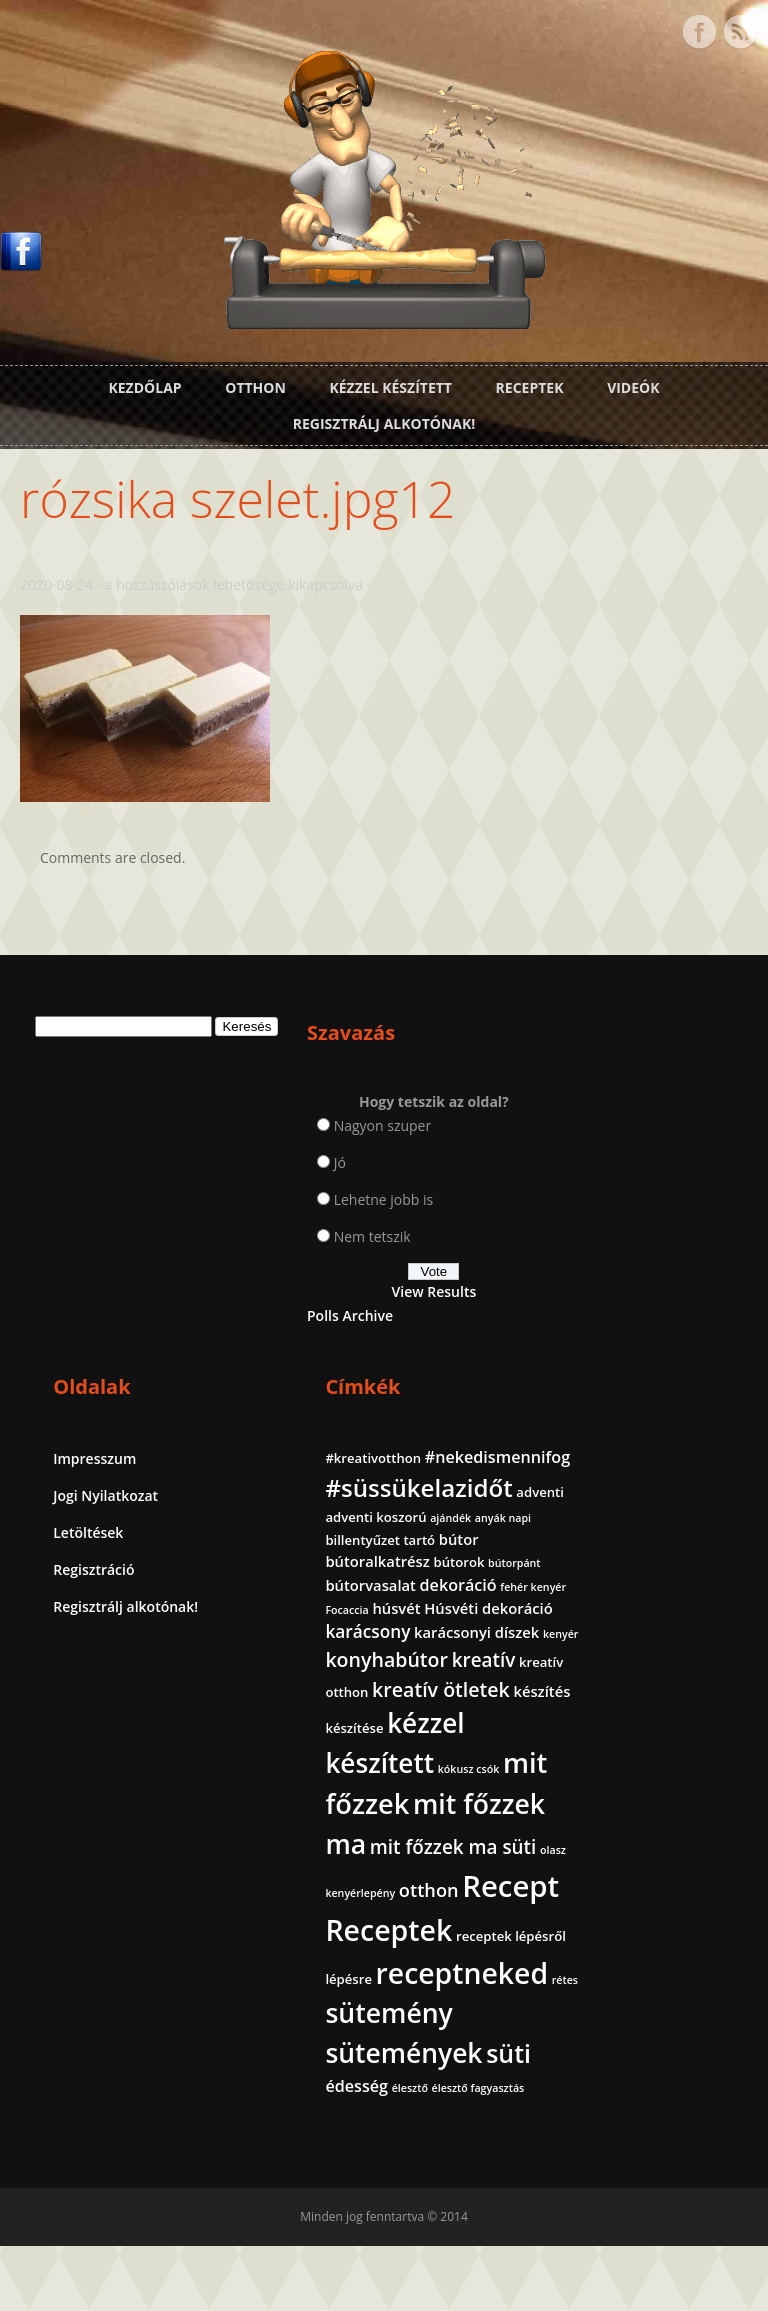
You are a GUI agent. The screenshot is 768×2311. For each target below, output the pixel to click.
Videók (633, 383)
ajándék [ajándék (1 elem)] (593, 1195)
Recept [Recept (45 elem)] (621, 1852)
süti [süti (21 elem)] (595, 2122)
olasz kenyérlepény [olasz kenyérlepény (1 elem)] (660, 1792)
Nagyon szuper (292, 1113)
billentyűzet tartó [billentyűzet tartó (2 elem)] (628, 1216)
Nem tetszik (281, 1224)
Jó (249, 1150)
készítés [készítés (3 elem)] (672, 1533)
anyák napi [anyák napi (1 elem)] (646, 1195)
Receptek (530, 383)
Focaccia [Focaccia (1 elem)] (594, 1330)
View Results (294, 1279)
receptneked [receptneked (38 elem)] (659, 1982)
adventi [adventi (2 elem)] (597, 1172)
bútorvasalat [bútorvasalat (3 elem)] (618, 1281)
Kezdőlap (144, 383)
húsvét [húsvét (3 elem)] (644, 1328)
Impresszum (436, 1092)
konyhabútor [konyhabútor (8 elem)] (634, 1444)
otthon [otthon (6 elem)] (603, 1817)
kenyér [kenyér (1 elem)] (590, 1421)
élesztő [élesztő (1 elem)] (706, 2128)
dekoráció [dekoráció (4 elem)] (611, 1305)
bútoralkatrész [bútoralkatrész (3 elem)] (625, 1238)
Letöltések (430, 1166)
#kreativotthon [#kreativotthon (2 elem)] (621, 1090)
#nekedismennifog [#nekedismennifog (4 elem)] (645, 1113)
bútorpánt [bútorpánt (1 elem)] (654, 1261)
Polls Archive (260, 1303)
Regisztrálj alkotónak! (384, 419)
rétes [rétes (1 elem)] (586, 2016)
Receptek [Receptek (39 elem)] (636, 1896)
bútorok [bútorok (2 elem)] (598, 1260)
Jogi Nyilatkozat (447, 1129)
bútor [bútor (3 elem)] (707, 1215)
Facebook (699, 28)
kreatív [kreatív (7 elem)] (605, 1474)
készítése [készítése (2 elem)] (602, 1571)
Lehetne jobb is (293, 1187)
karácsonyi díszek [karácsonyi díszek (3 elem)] (635, 1398)
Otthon (255, 383)
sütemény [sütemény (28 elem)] (636, 2044)
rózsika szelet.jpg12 (237, 487)
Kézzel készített (390, 383)
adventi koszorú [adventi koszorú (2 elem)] (675, 1172)
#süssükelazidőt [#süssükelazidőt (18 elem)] (666, 1142)
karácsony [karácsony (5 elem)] (615, 1373)
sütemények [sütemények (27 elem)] (651, 2084)
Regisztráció (435, 1203)
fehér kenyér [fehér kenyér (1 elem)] (687, 1307)
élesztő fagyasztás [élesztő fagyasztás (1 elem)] (619, 2154)
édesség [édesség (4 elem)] (653, 2126)
